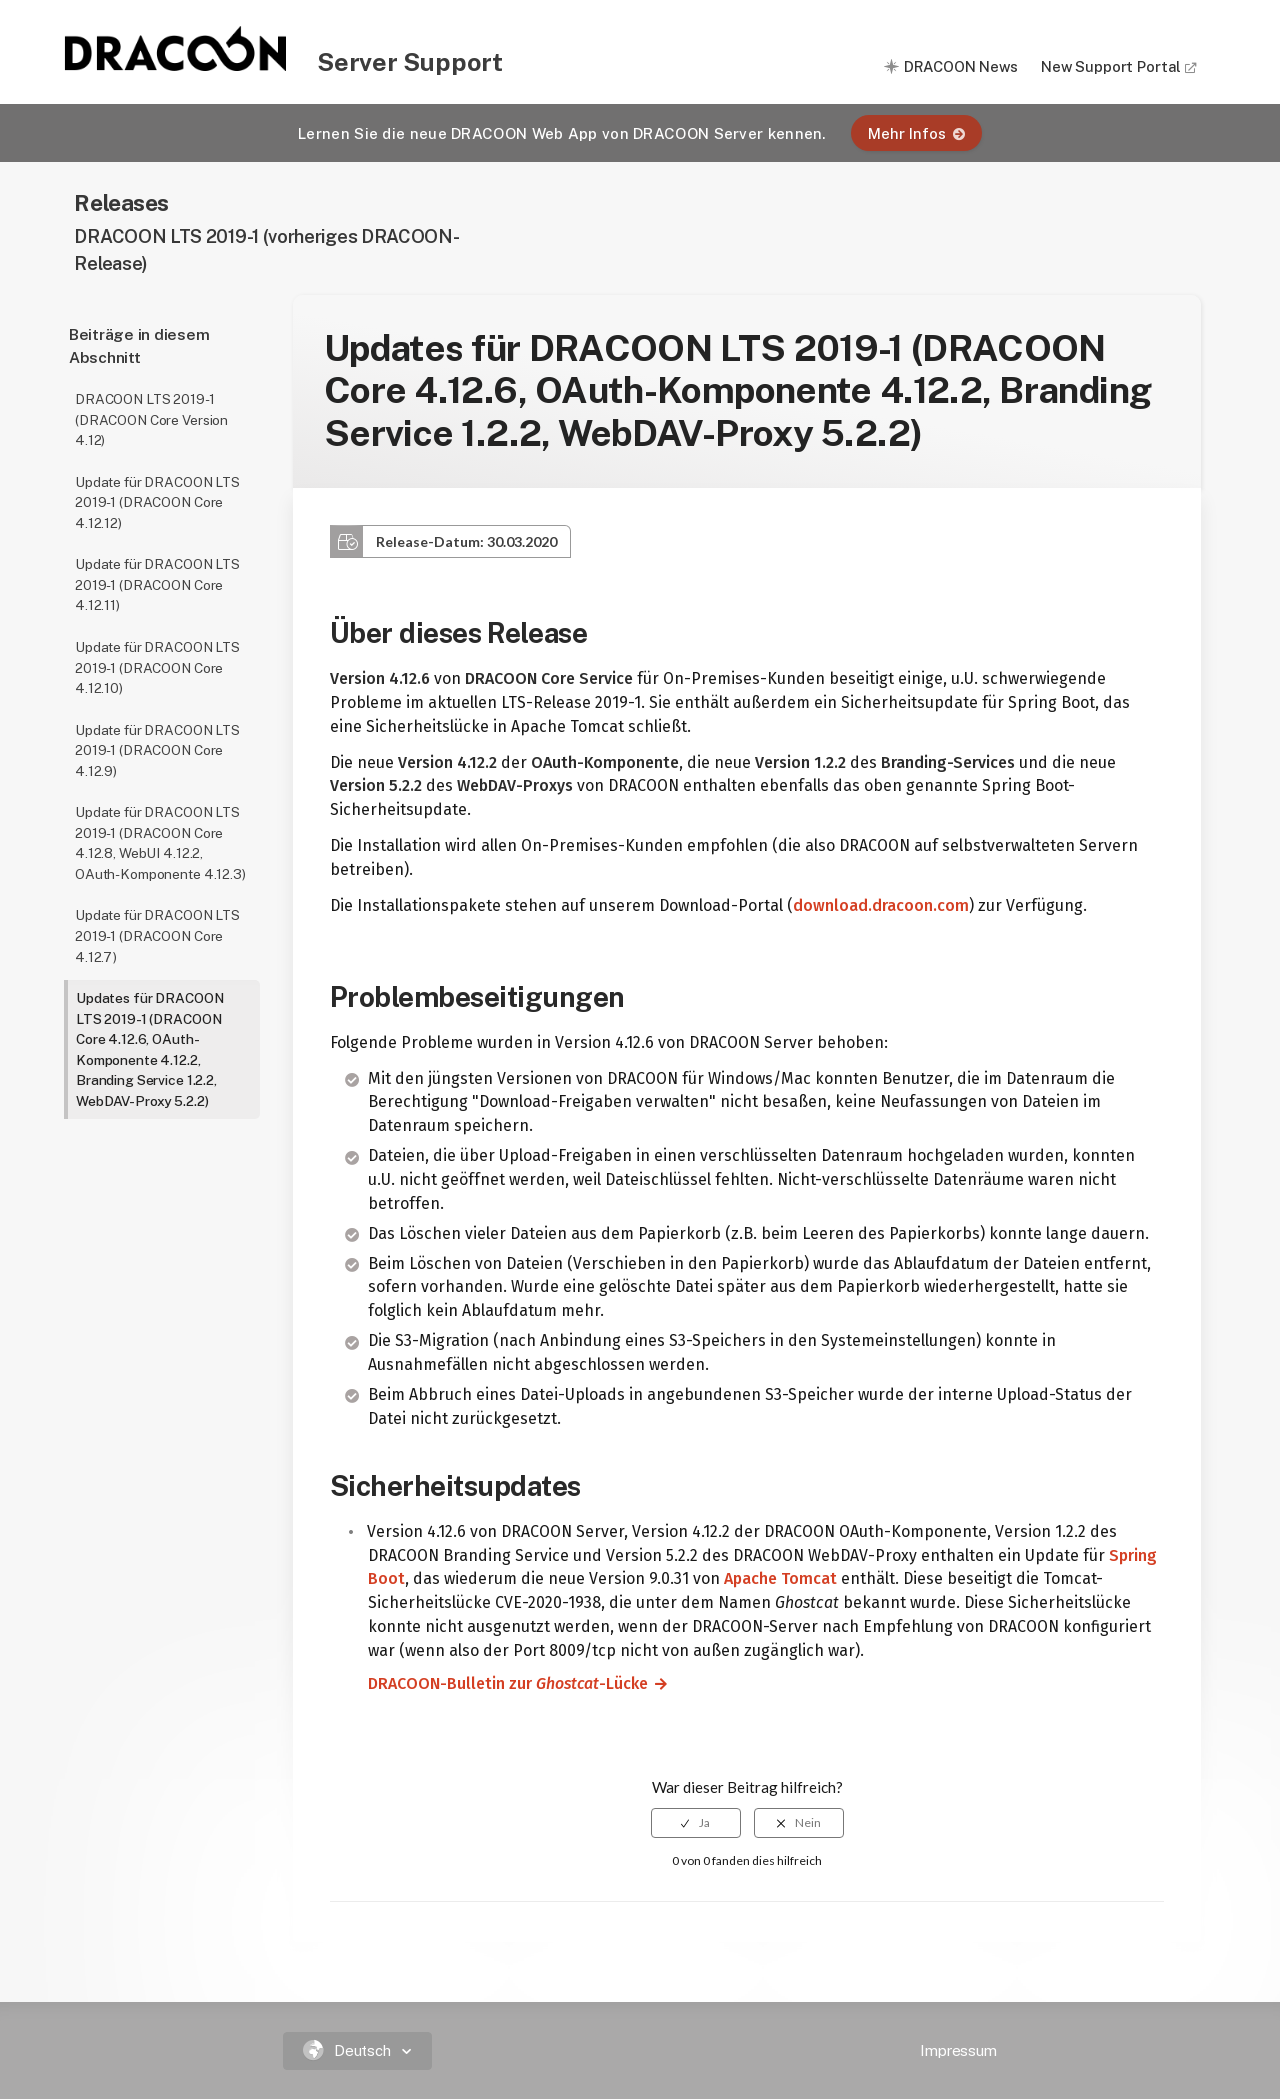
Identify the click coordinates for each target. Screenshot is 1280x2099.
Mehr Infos (916, 133)
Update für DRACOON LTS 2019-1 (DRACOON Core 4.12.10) (157, 667)
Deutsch (349, 2050)
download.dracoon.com (881, 905)
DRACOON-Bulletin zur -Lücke (500, 1683)
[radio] (696, 1823)
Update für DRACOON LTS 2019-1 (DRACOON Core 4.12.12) (157, 502)
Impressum (958, 2050)
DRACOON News (961, 66)
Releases (121, 202)
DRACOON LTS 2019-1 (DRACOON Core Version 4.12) (151, 419)
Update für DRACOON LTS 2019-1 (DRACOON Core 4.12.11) (157, 584)
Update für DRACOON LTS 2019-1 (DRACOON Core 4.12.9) (157, 750)
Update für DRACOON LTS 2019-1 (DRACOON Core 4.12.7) (157, 935)
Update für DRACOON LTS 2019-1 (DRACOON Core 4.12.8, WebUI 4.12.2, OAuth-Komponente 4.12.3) (160, 843)
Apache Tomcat (780, 1578)
